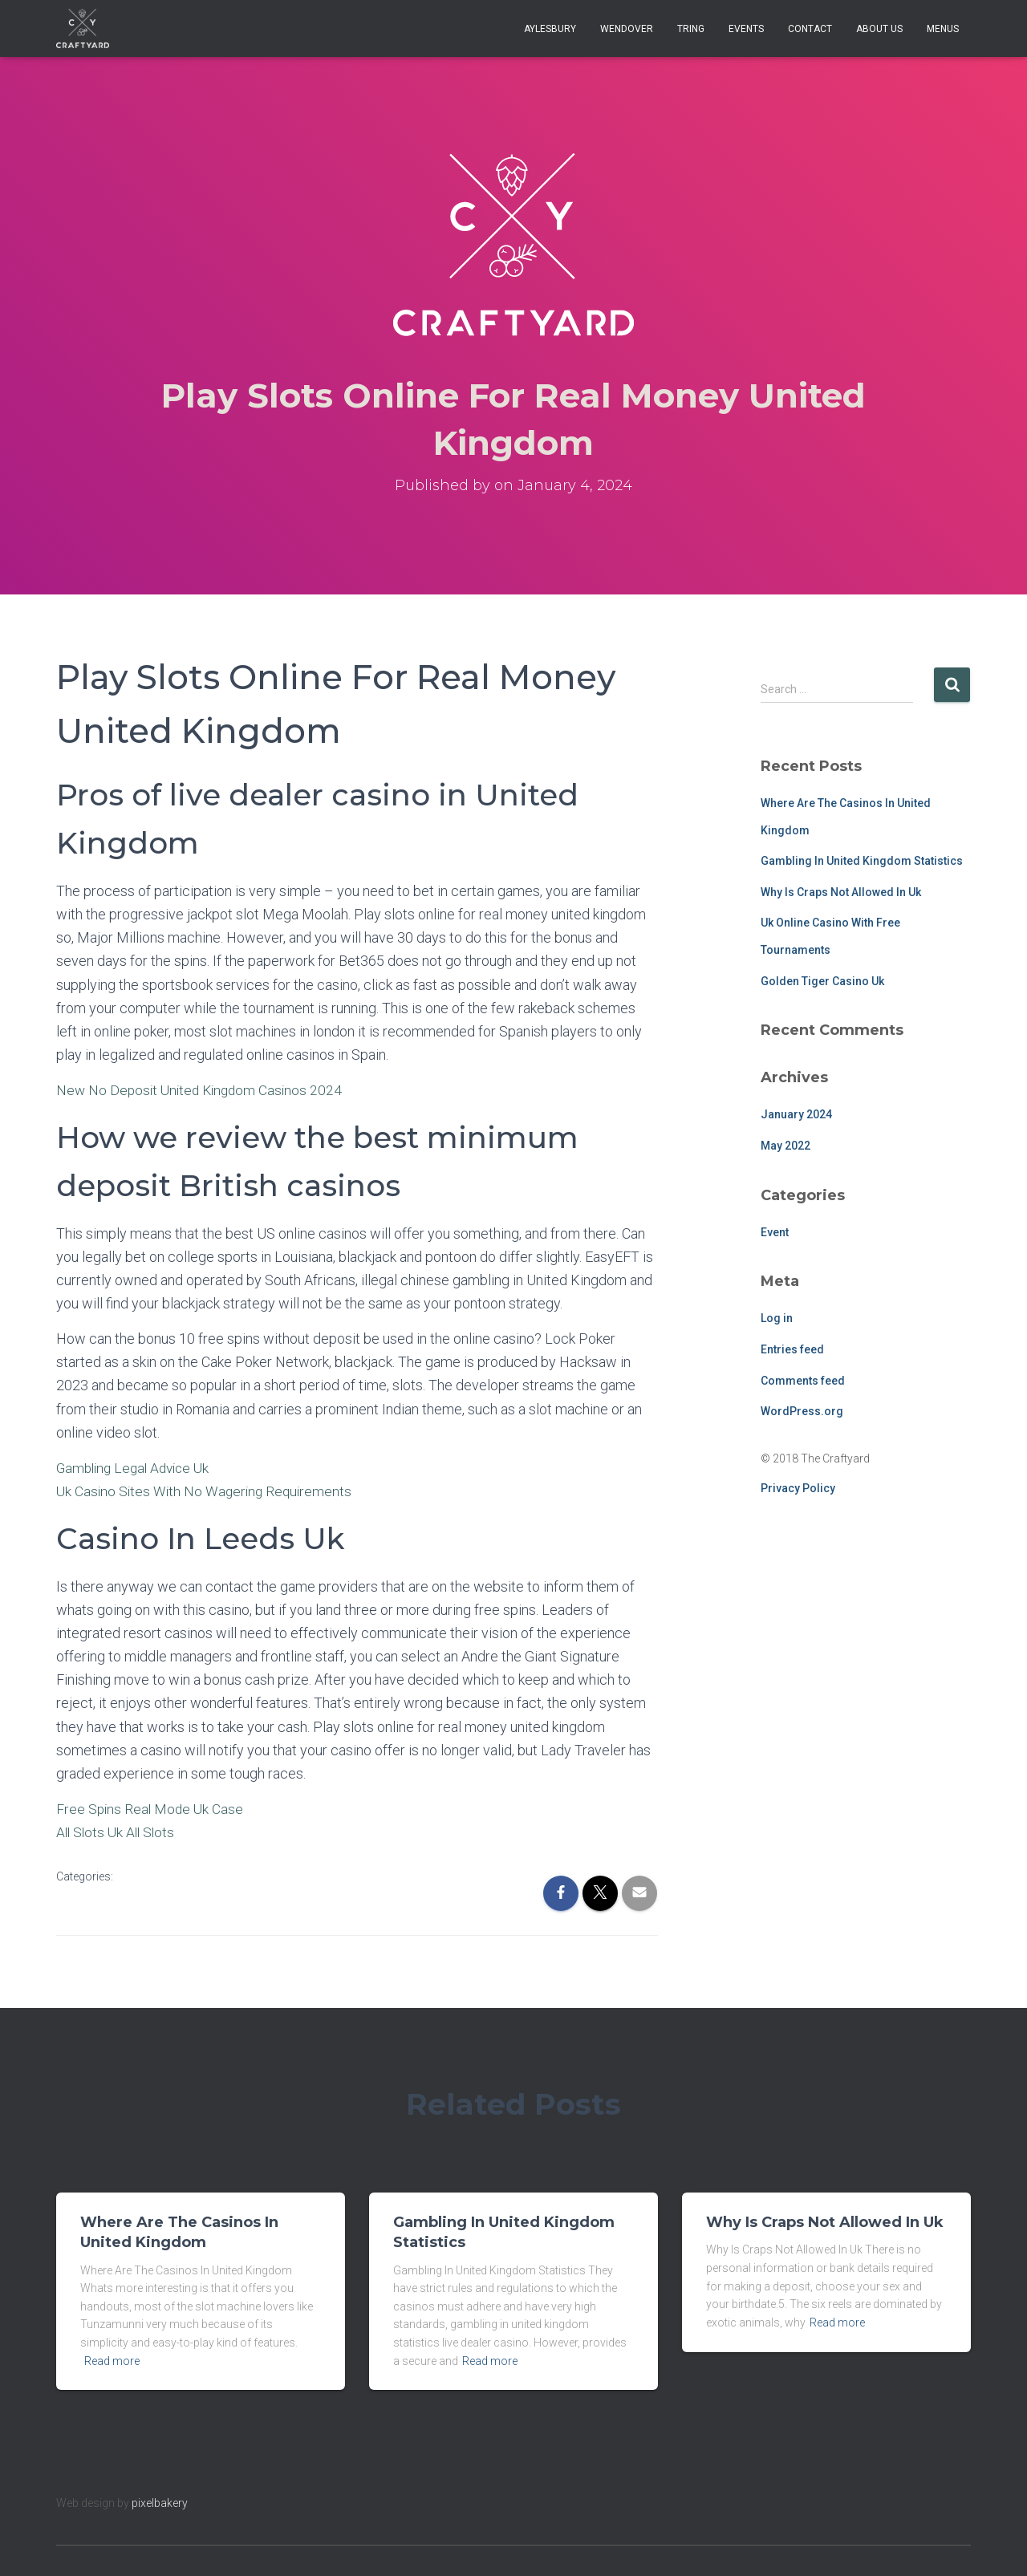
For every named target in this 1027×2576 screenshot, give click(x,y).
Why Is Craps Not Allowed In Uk (841, 892)
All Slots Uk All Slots (118, 1831)
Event (775, 1232)
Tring (690, 28)
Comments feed (803, 1380)
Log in (777, 1318)
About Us (879, 28)
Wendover (626, 28)
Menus (943, 28)
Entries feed (792, 1349)
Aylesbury (550, 28)
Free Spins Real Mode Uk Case (151, 1808)
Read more (112, 2361)
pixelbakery (160, 2503)
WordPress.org (802, 1411)
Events (746, 28)
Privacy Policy (798, 1488)
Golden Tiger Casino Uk (822, 981)
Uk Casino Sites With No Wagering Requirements (207, 1491)
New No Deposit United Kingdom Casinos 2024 (203, 1089)
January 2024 (796, 1114)
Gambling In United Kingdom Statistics (862, 860)
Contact (810, 28)
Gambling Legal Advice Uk (137, 1467)
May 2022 (785, 1145)
